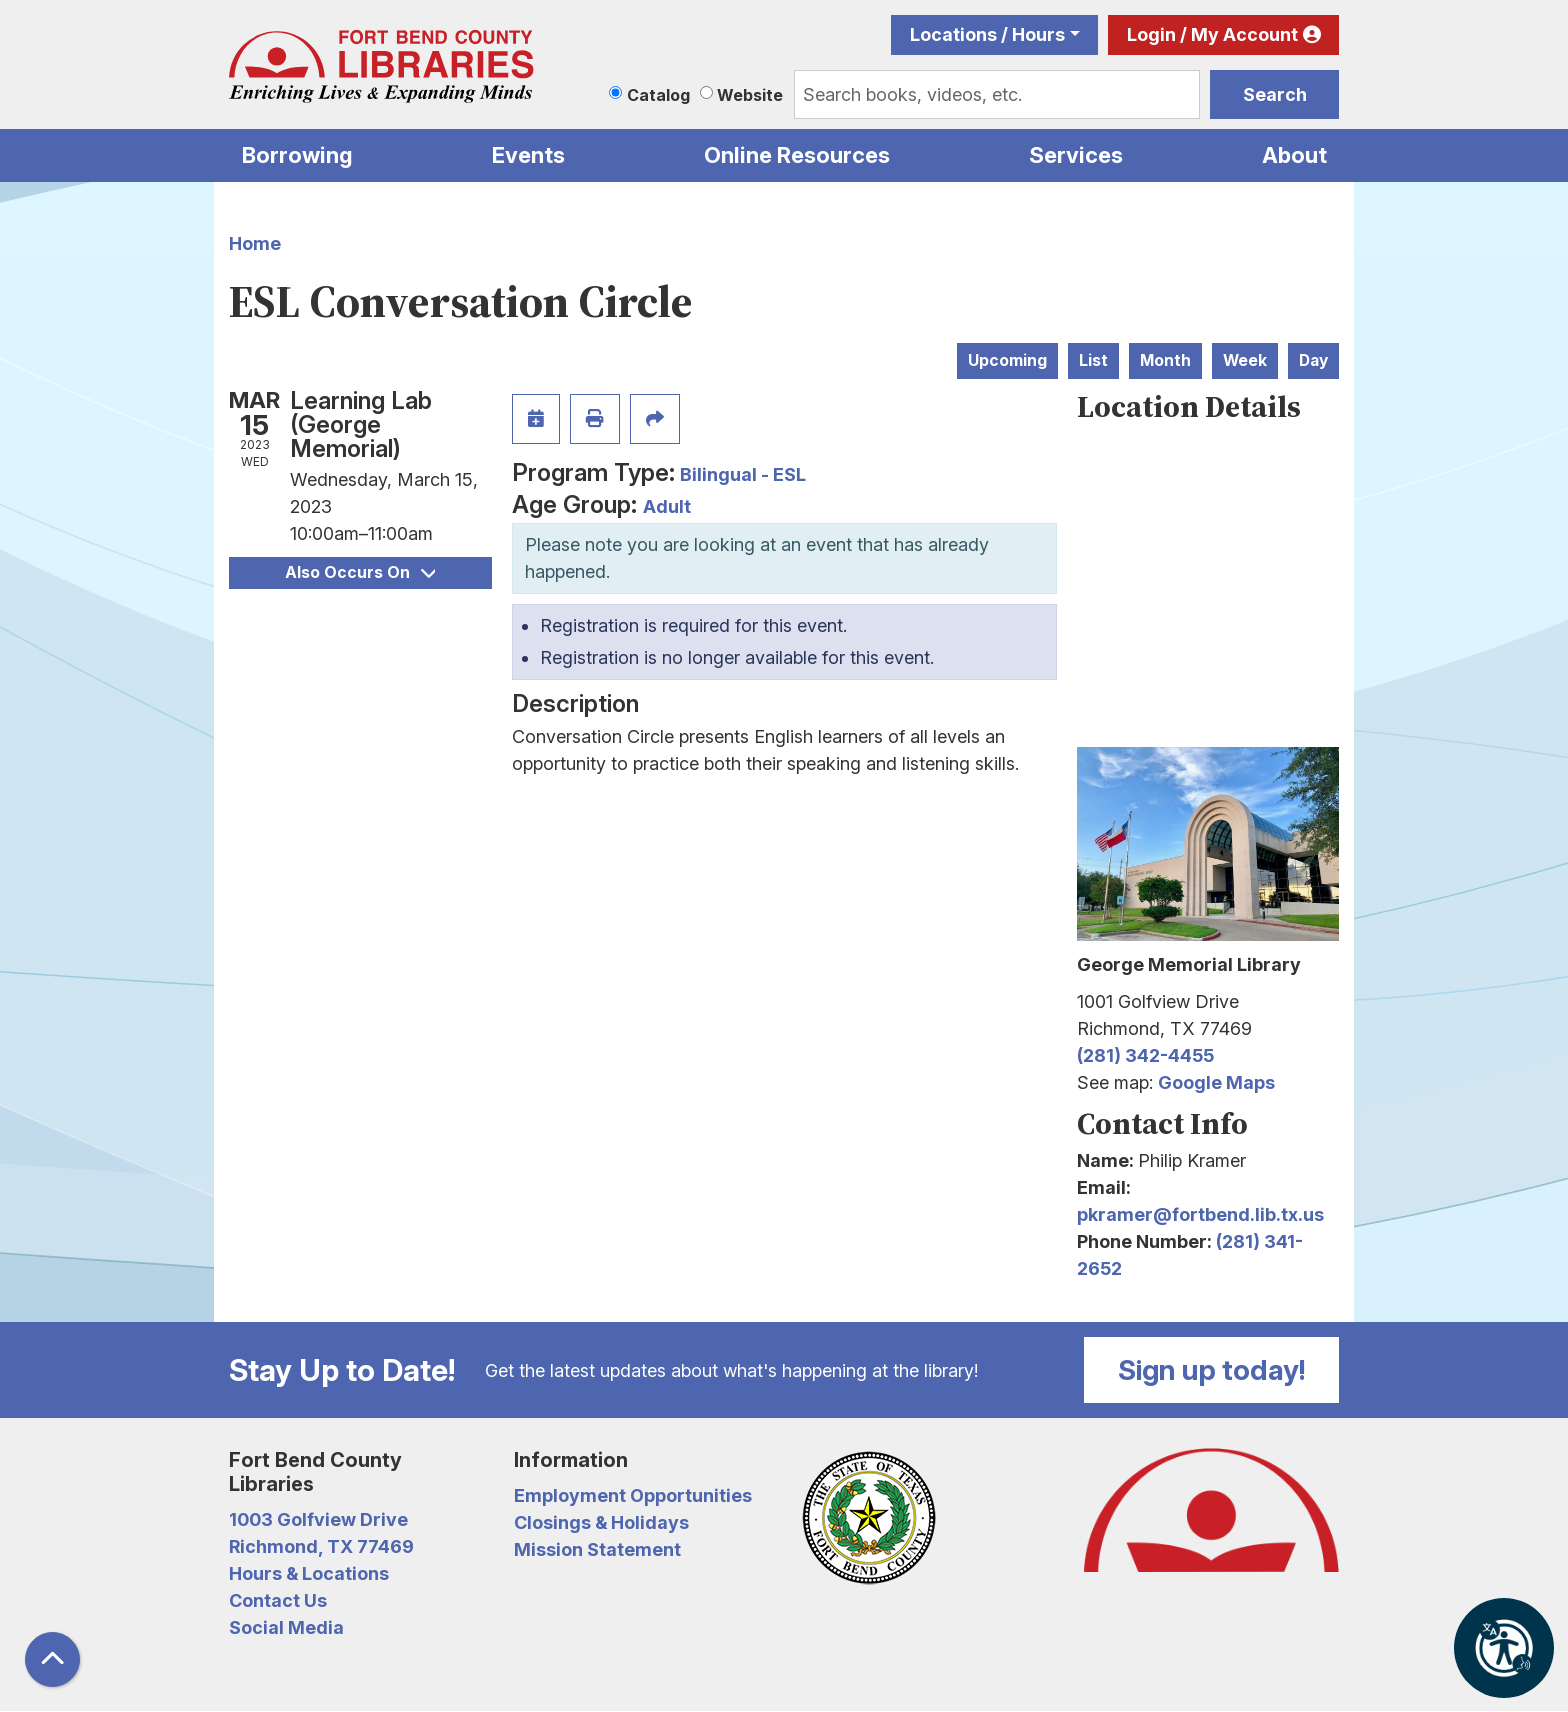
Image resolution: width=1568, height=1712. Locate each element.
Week (1245, 360)
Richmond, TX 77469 (321, 1546)
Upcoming (1007, 360)
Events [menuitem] (528, 155)
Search (1275, 94)
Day (1313, 360)
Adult (667, 506)
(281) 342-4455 (1145, 1055)
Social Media (286, 1627)
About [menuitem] (1294, 155)
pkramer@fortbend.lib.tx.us (1200, 1214)
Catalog (658, 95)
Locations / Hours (987, 34)
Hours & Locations (309, 1573)
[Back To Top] (52, 1659)
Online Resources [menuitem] (797, 155)
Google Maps (1216, 1082)
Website (750, 95)
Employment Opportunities (633, 1495)
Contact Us (278, 1600)
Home (255, 243)
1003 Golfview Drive (318, 1519)
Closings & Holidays (601, 1522)
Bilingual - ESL (743, 474)
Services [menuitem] (1076, 155)
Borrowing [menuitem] (297, 155)
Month (1165, 360)
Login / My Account (1212, 34)
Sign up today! (1212, 1370)
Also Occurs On (360, 572)
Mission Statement (597, 1549)
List (1093, 360)
